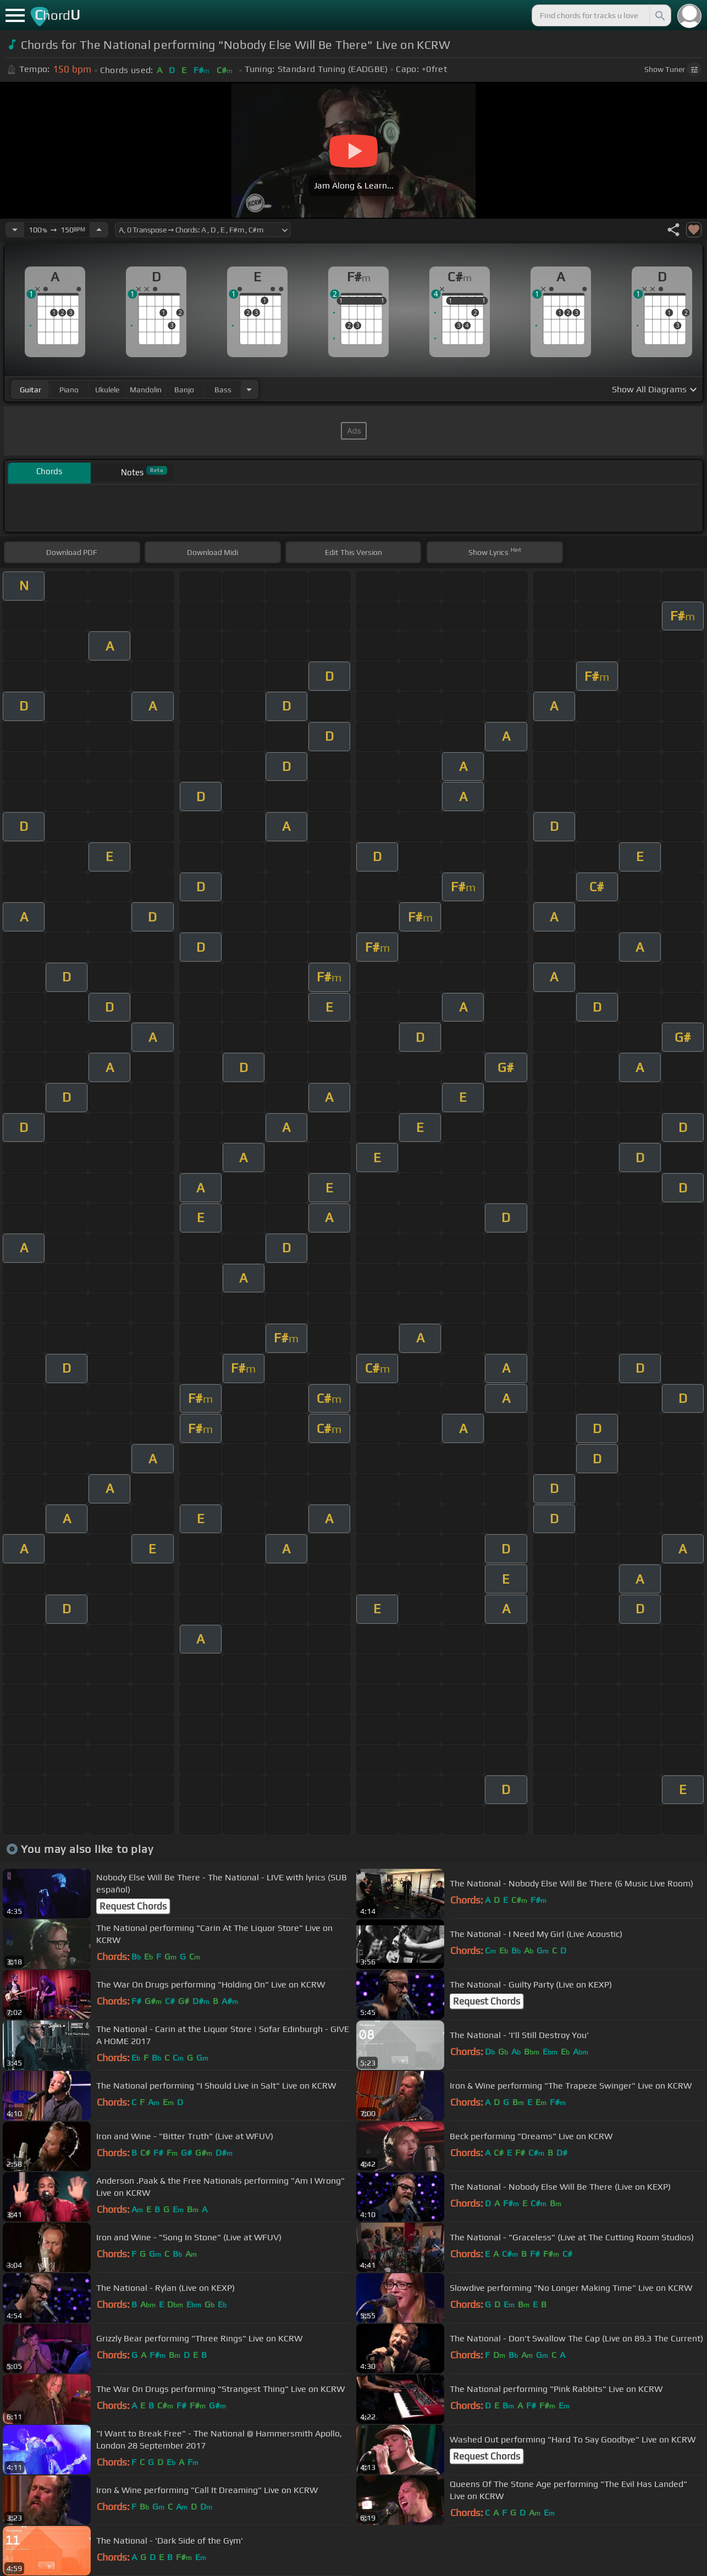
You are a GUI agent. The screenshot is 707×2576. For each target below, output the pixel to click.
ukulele (107, 389)
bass (222, 389)
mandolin (146, 389)
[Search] (659, 15)
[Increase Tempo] (99, 229)
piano (69, 389)
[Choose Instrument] (249, 389)
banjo (184, 389)
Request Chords (133, 1906)
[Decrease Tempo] (14, 229)
